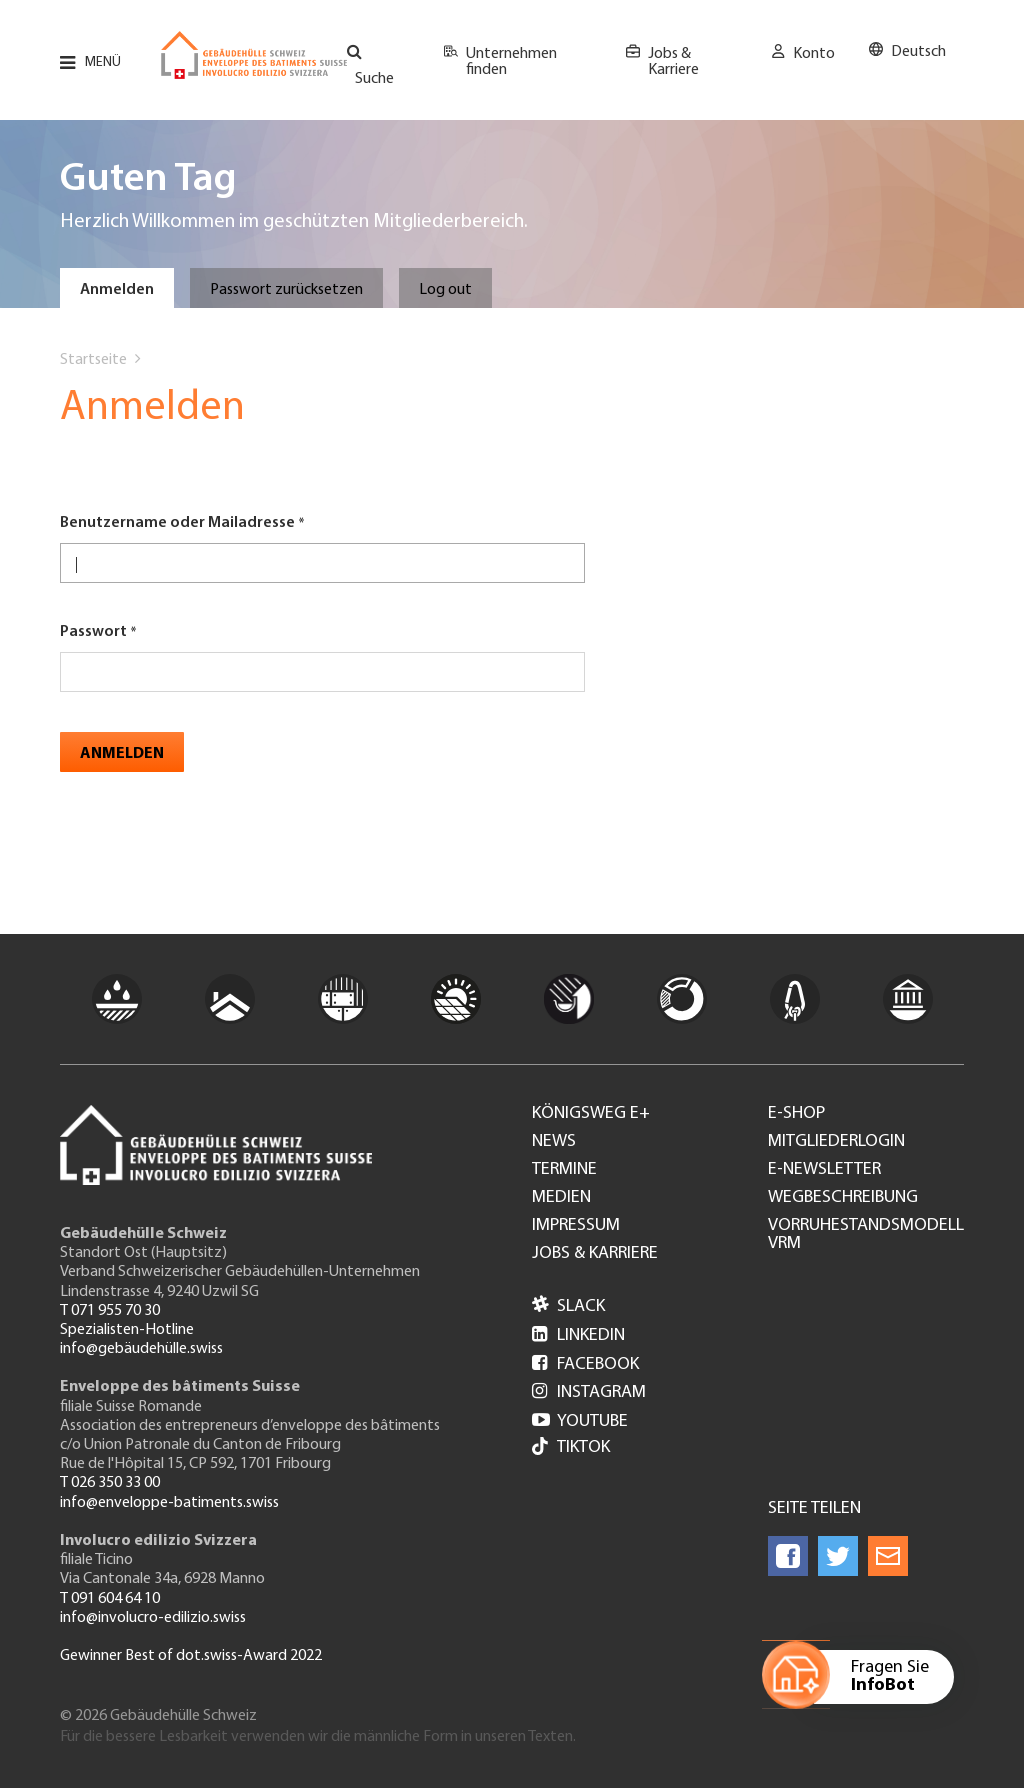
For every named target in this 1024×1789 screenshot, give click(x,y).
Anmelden (117, 290)
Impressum (576, 1226)
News (554, 1142)
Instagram (589, 1392)
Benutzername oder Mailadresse (177, 523)
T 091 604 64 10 (110, 1599)
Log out (445, 290)
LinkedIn (578, 1335)
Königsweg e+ (591, 1114)
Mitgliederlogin (836, 1142)
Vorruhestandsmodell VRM (866, 1235)
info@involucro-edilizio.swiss (153, 1618)
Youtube (580, 1421)
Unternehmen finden (511, 62)
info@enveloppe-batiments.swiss (169, 1503)
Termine (564, 1170)
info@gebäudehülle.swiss (141, 1349)
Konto (814, 54)
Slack (568, 1306)
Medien (561, 1198)
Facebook (585, 1364)
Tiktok (571, 1448)
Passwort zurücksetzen (286, 290)
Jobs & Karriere (673, 62)
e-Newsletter (824, 1170)
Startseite (93, 360)
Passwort (93, 632)
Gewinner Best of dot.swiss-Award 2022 (191, 1656)
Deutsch (918, 52)
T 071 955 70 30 (110, 1311)
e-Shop (796, 1114)
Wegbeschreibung (843, 1198)
